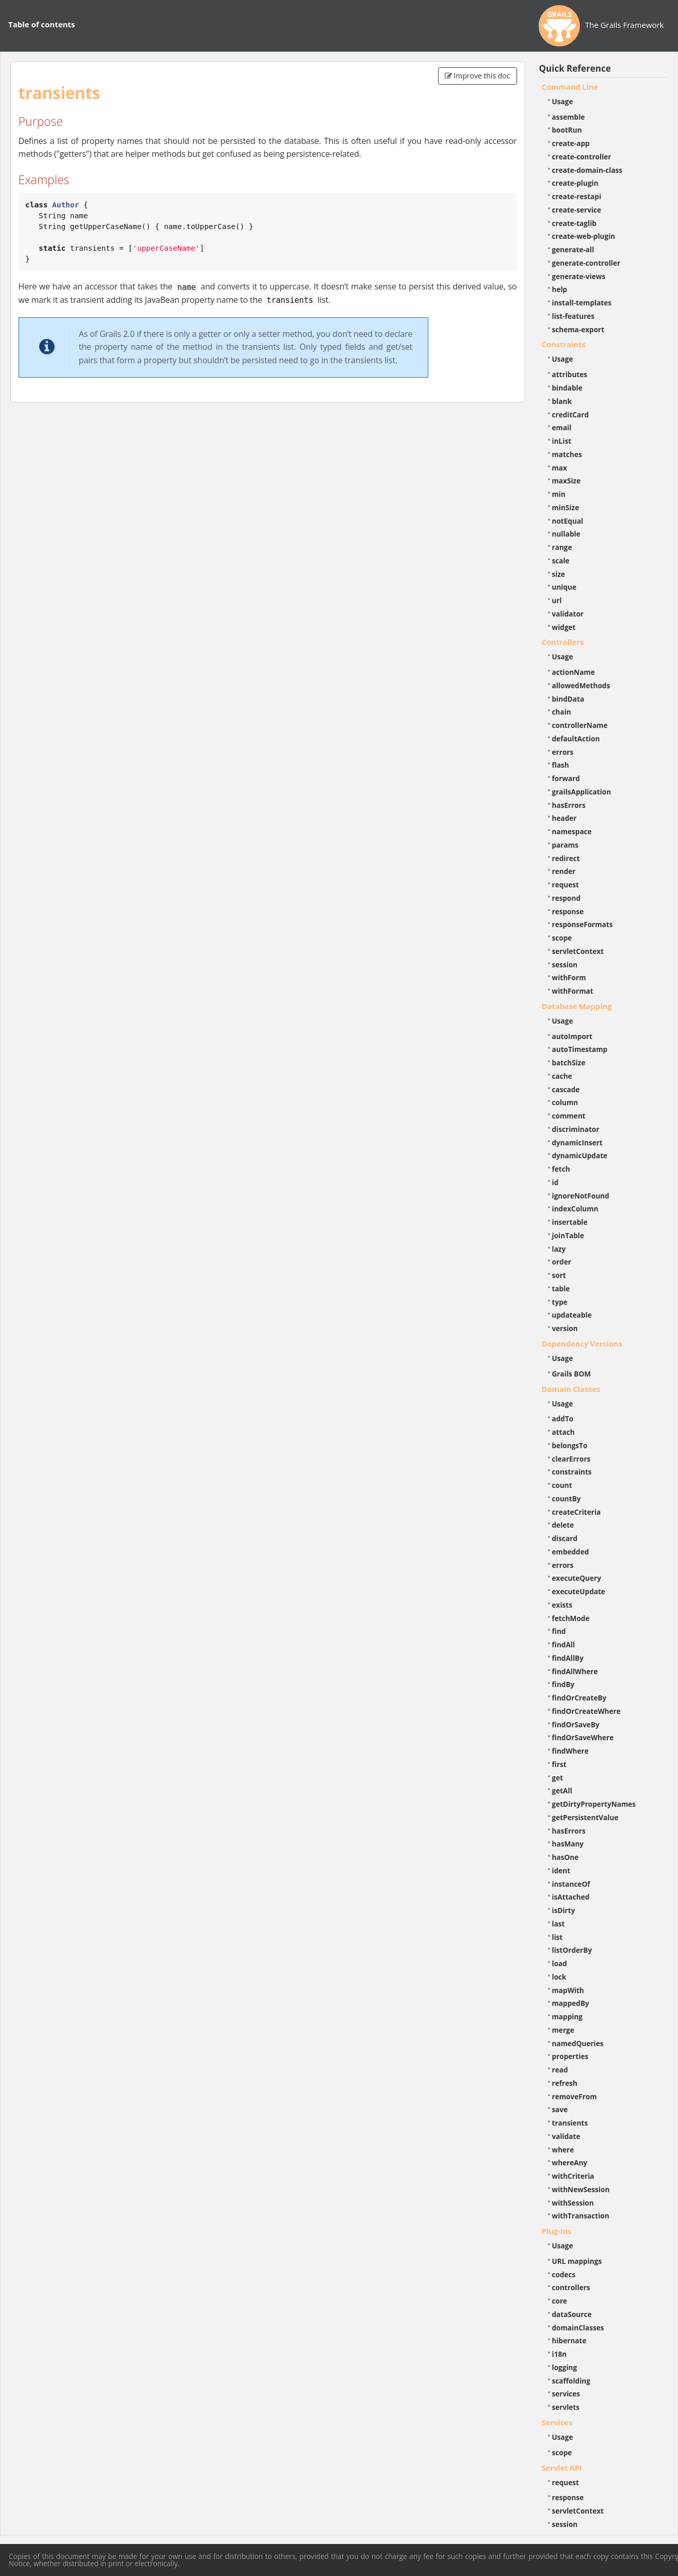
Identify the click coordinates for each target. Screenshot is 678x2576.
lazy (559, 1249)
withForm (569, 977)
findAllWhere (575, 1671)
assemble (568, 117)
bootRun (567, 130)
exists (562, 1605)
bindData (568, 699)
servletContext (578, 951)
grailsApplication (581, 792)
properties (570, 2056)
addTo (563, 1418)
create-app (571, 143)
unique (564, 587)
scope (562, 938)
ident (561, 1870)
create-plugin (575, 183)
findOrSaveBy (576, 1724)
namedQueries (578, 2043)
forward (566, 778)
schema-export (578, 329)
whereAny (570, 2162)
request (565, 884)
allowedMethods (581, 685)
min (559, 494)
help (560, 289)
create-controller (581, 156)
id (555, 1182)
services (566, 2394)
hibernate (569, 2340)
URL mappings (577, 2261)
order (561, 1262)
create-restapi (577, 196)
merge (563, 2030)
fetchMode (571, 1618)
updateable (572, 1315)
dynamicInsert (577, 1142)
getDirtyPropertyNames (594, 1804)
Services (557, 2422)
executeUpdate (578, 1591)
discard (564, 1538)
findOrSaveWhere (583, 1737)
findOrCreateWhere (586, 1711)
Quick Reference (575, 68)
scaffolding (571, 2381)
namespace (572, 831)
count (562, 1485)
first (559, 1764)
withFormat (572, 991)
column (565, 1102)
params (565, 845)
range (562, 547)
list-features (573, 316)
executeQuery (576, 1578)
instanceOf (571, 1884)
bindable (567, 388)
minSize (565, 507)
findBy (563, 1684)
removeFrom (574, 2096)
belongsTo (570, 1445)
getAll (562, 1790)
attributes (570, 374)
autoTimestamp (580, 1049)
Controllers (563, 642)
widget (564, 627)
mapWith (568, 1990)
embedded (570, 1552)
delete (563, 1525)
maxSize (566, 480)
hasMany (568, 1844)
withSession (573, 2203)
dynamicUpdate (580, 1155)
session (565, 964)
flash (560, 765)
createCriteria (576, 1512)
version (565, 1328)
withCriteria (573, 2176)
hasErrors (569, 805)
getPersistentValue (585, 1817)
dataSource (572, 2314)
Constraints (564, 344)
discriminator (576, 1129)
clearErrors (571, 1459)
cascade (566, 1089)
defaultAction (576, 738)
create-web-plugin (584, 236)
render (564, 871)
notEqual (568, 521)
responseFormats (582, 924)
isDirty (563, 1910)
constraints (572, 1472)
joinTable (568, 1235)
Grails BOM (571, 1374)
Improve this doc (477, 75)
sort (559, 1275)
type (560, 1302)
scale (561, 560)
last (558, 1924)
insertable (570, 1222)
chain (561, 712)
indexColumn (575, 1208)
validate (566, 2136)
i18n (559, 2354)
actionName (573, 672)
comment (569, 1116)
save (560, 2109)
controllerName (580, 725)
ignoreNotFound (580, 1196)
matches (567, 454)
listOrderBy (572, 1950)
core (560, 2301)
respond (566, 898)
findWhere (570, 1751)
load (559, 1963)
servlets (566, 2407)
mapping (567, 2016)
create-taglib (574, 223)
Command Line (570, 87)
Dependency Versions (582, 1343)
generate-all (573, 249)
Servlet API (562, 2467)
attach (563, 1432)
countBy (566, 1498)
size (559, 574)
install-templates (582, 302)
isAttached (571, 1897)
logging (564, 2367)
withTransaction (580, 2216)
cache (562, 1076)
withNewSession (581, 2189)
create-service (577, 210)
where (563, 2149)
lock (559, 1977)
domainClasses (578, 2327)
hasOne (565, 1857)
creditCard (570, 414)
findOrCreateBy (579, 1698)
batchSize (569, 1062)
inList (562, 441)
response (568, 911)
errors (563, 752)
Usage (562, 101)
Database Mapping (577, 1006)
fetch (561, 1169)
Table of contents (41, 24)
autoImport (572, 1036)
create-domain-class (587, 170)
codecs (564, 2274)
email (562, 427)
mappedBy (570, 2003)
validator (568, 614)
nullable (566, 534)
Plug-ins (557, 2231)
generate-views (579, 276)
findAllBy (568, 1658)
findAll (563, 1644)
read (560, 2070)
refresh (564, 2083)
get (557, 1778)
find (559, 1631)
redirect (566, 858)
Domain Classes (571, 1389)
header (564, 818)
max (559, 468)
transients (570, 2123)
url (557, 600)
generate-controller (586, 263)
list (557, 1937)
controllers (571, 2287)
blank (562, 401)
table (561, 1288)
